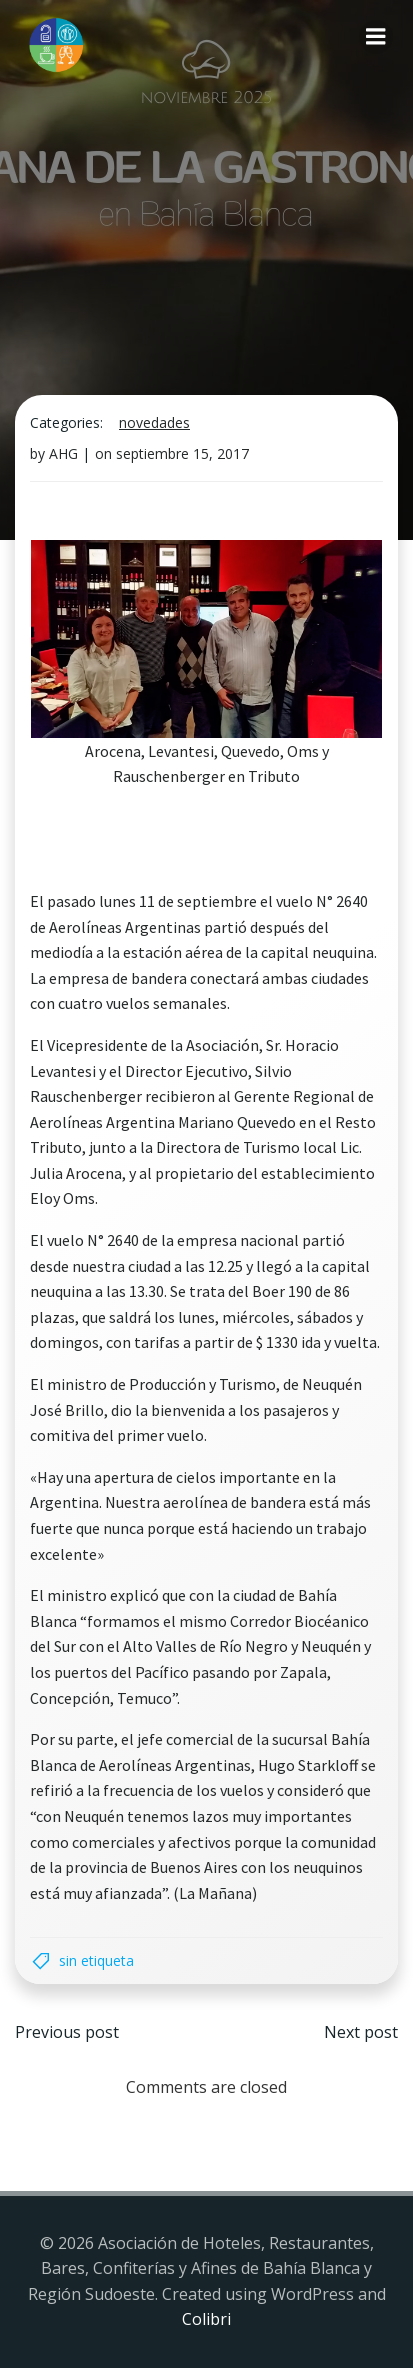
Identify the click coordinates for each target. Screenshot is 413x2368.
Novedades (154, 422)
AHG (63, 453)
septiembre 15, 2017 (182, 453)
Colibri (206, 2319)
